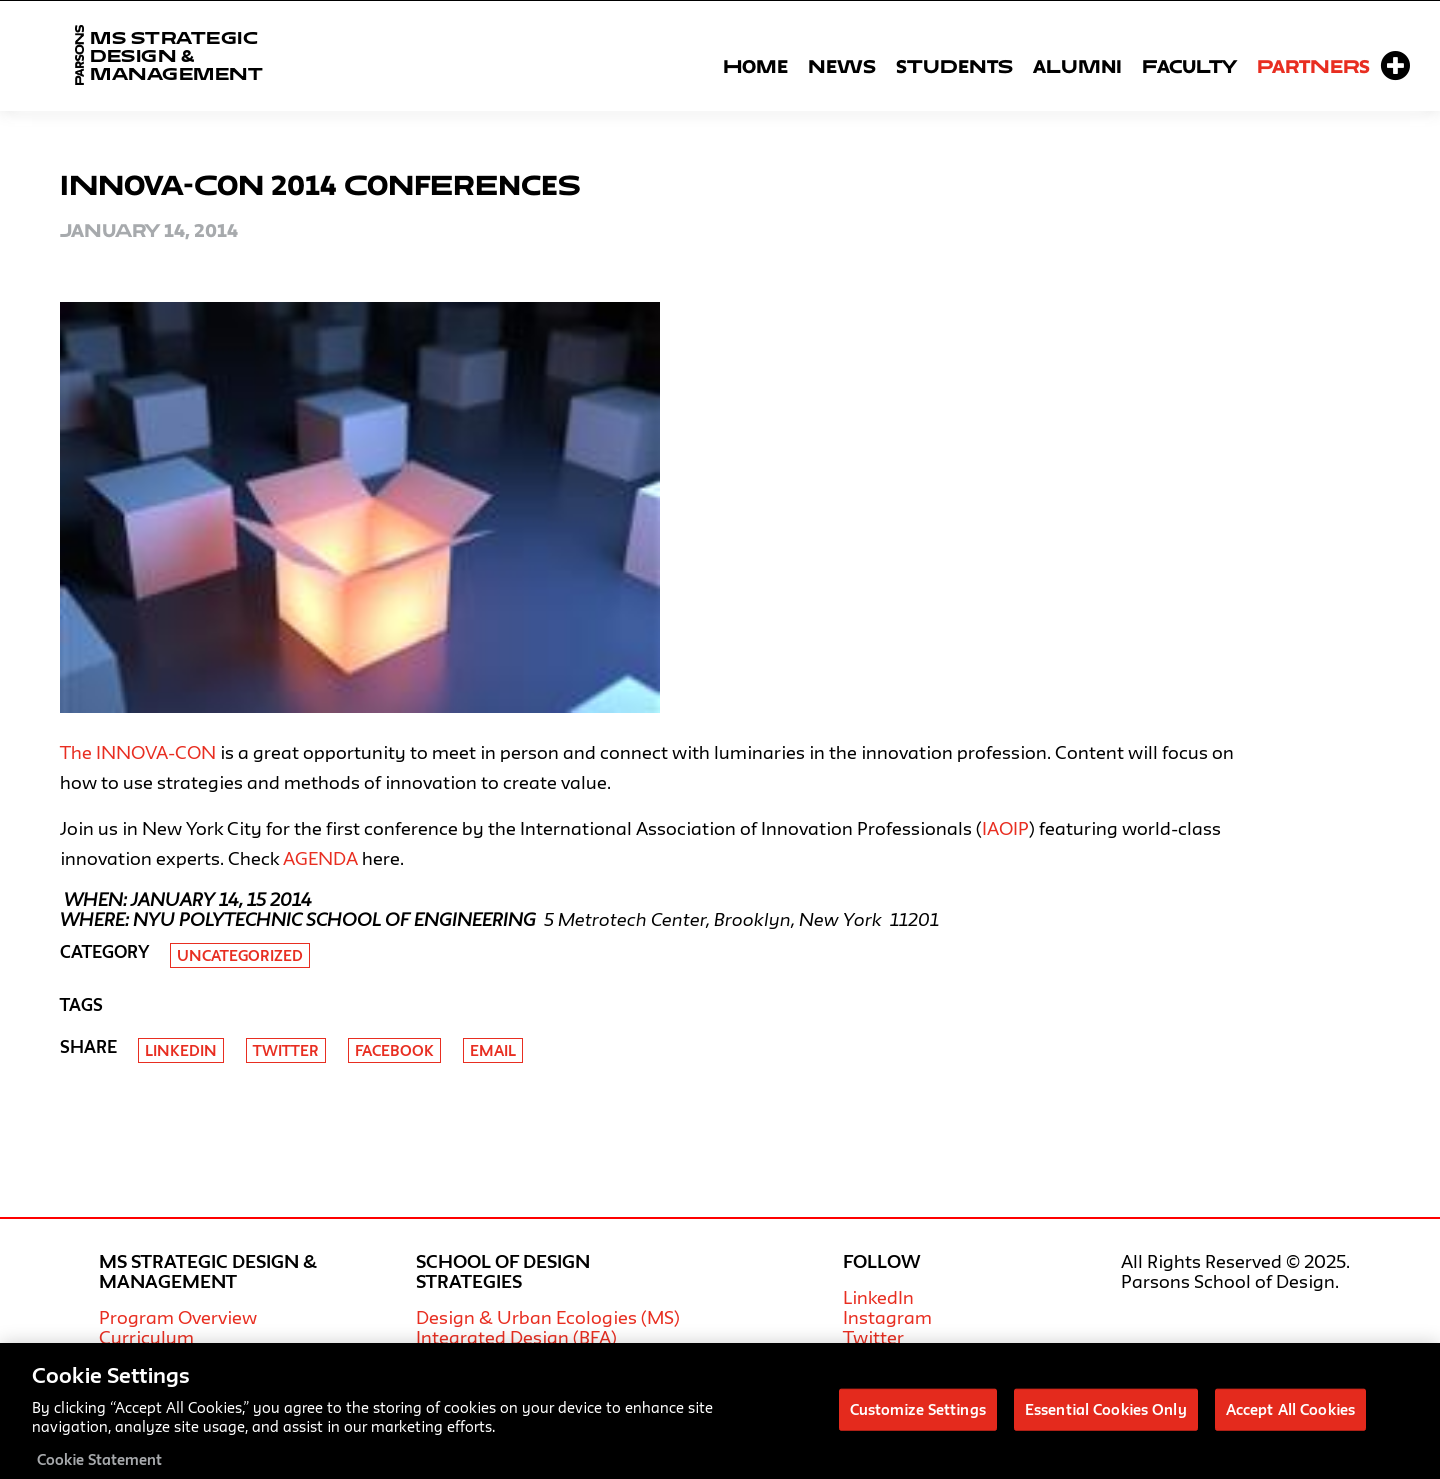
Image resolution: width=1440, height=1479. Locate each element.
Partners (1313, 66)
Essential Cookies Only (1106, 1417)
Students (954, 66)
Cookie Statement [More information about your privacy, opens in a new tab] (99, 1467)
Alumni (1077, 66)
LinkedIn (878, 1297)
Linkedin (181, 1050)
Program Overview (178, 1317)
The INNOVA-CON (138, 752)
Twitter (286, 1050)
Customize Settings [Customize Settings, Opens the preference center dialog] (918, 1417)
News (842, 66)
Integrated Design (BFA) (516, 1337)
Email (493, 1050)
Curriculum (146, 1337)
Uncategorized (240, 955)
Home (755, 66)
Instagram (887, 1317)
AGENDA (320, 858)
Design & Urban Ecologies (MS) (548, 1317)
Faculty (1189, 66)
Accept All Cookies (1290, 1417)
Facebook (394, 1050)
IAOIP (1005, 828)
